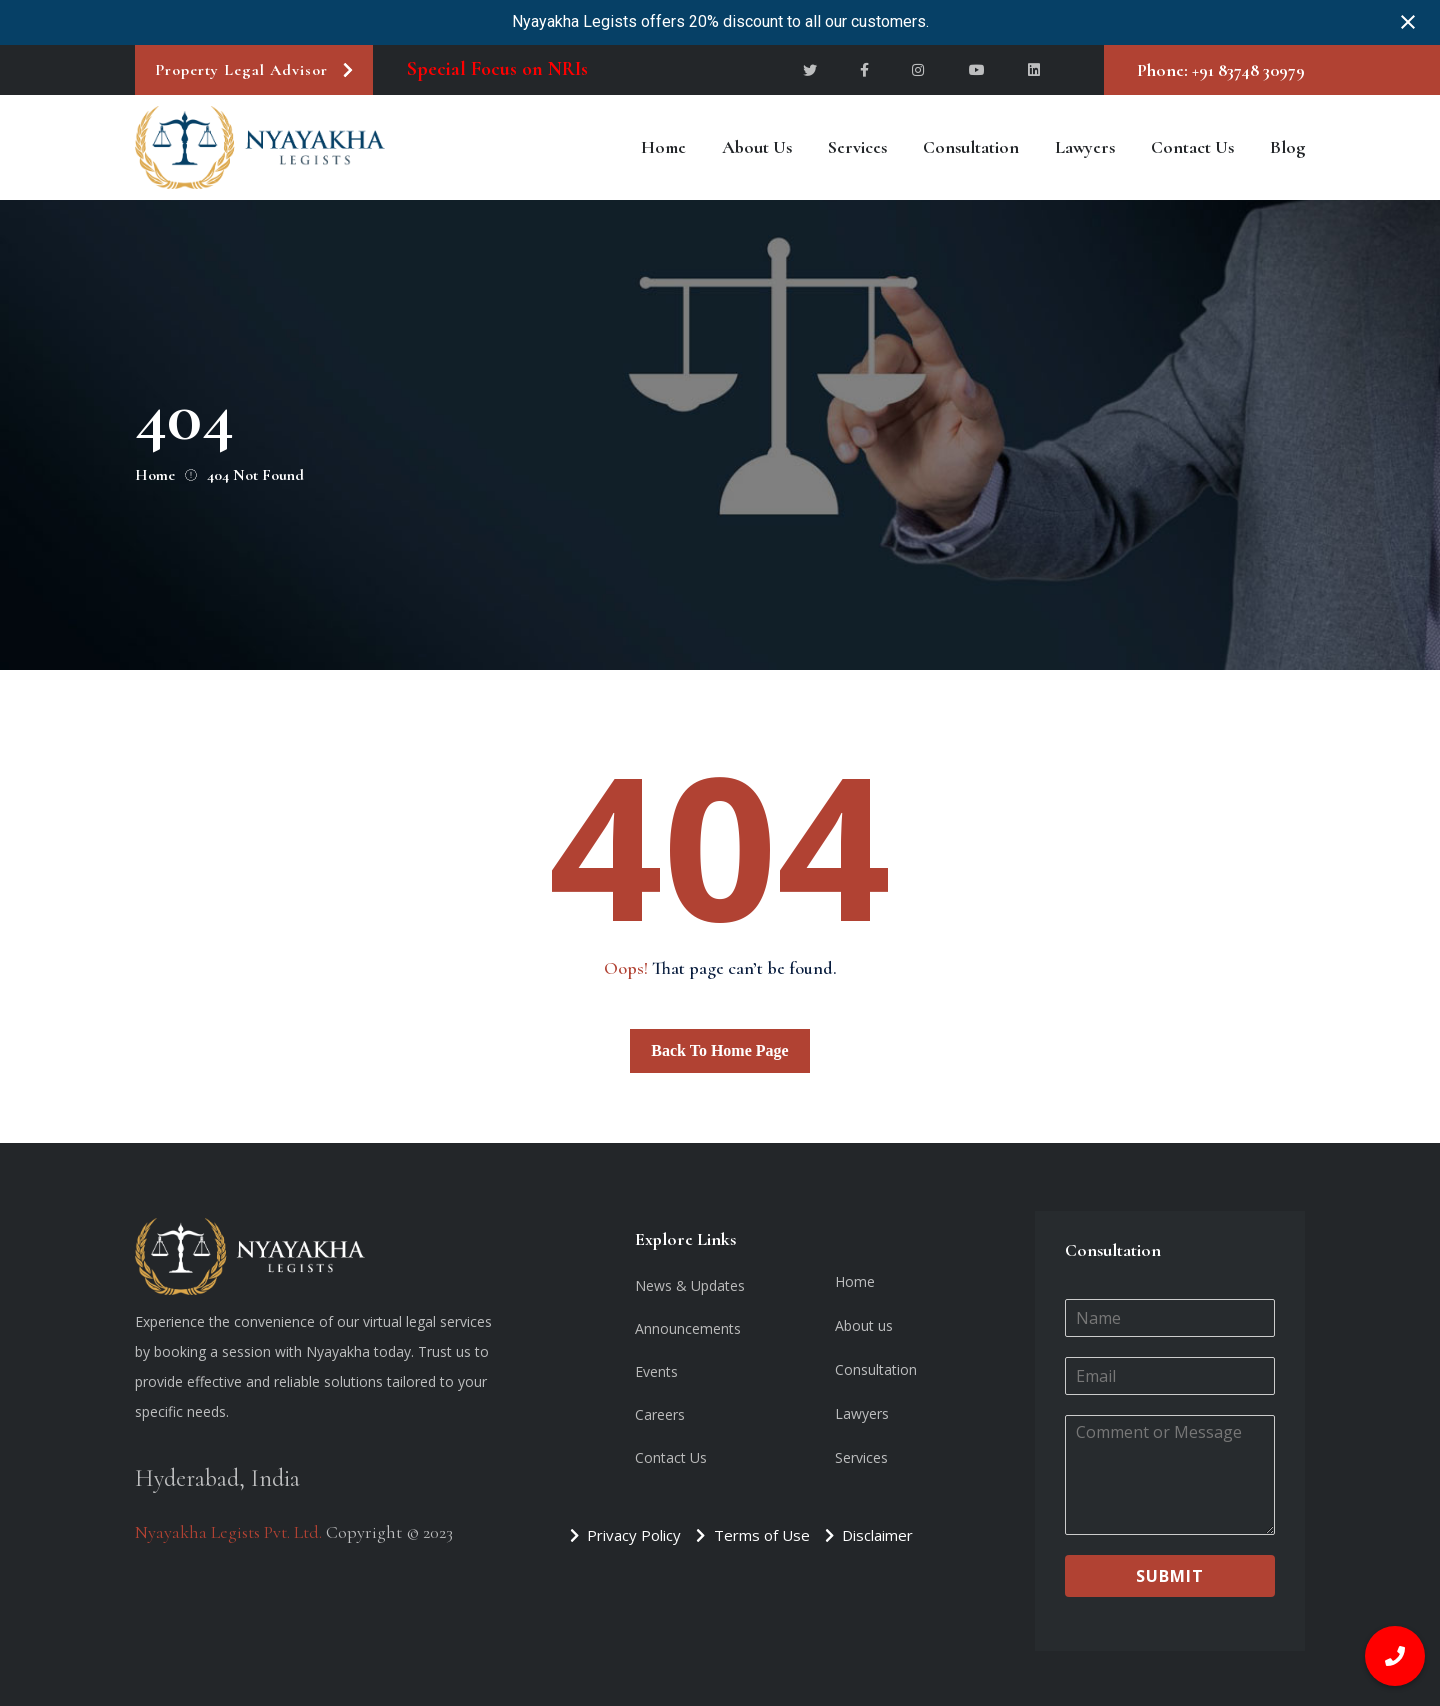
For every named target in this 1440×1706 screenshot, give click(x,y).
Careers (660, 1414)
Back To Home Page (719, 1050)
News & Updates (690, 1285)
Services (857, 147)
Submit (1170, 1576)
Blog (1287, 147)
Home (663, 147)
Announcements (688, 1328)
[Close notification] (1408, 22)
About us (757, 147)
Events (656, 1371)
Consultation (971, 147)
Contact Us (1192, 147)
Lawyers (1085, 147)
